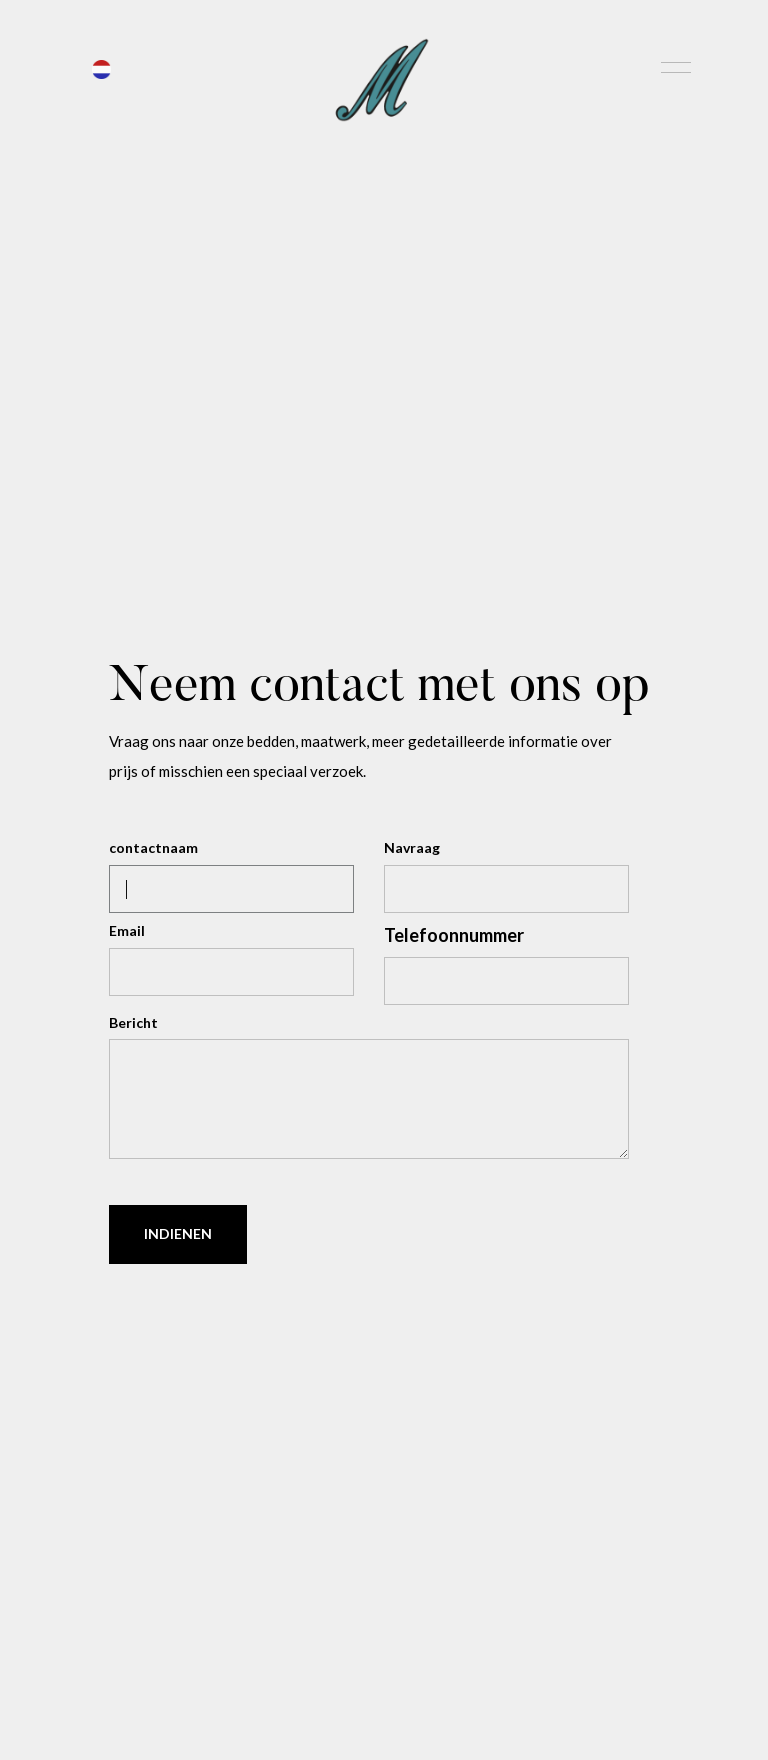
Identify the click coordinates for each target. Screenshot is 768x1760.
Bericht (133, 1022)
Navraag (412, 847)
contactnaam (153, 847)
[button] (101, 66)
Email (127, 930)
